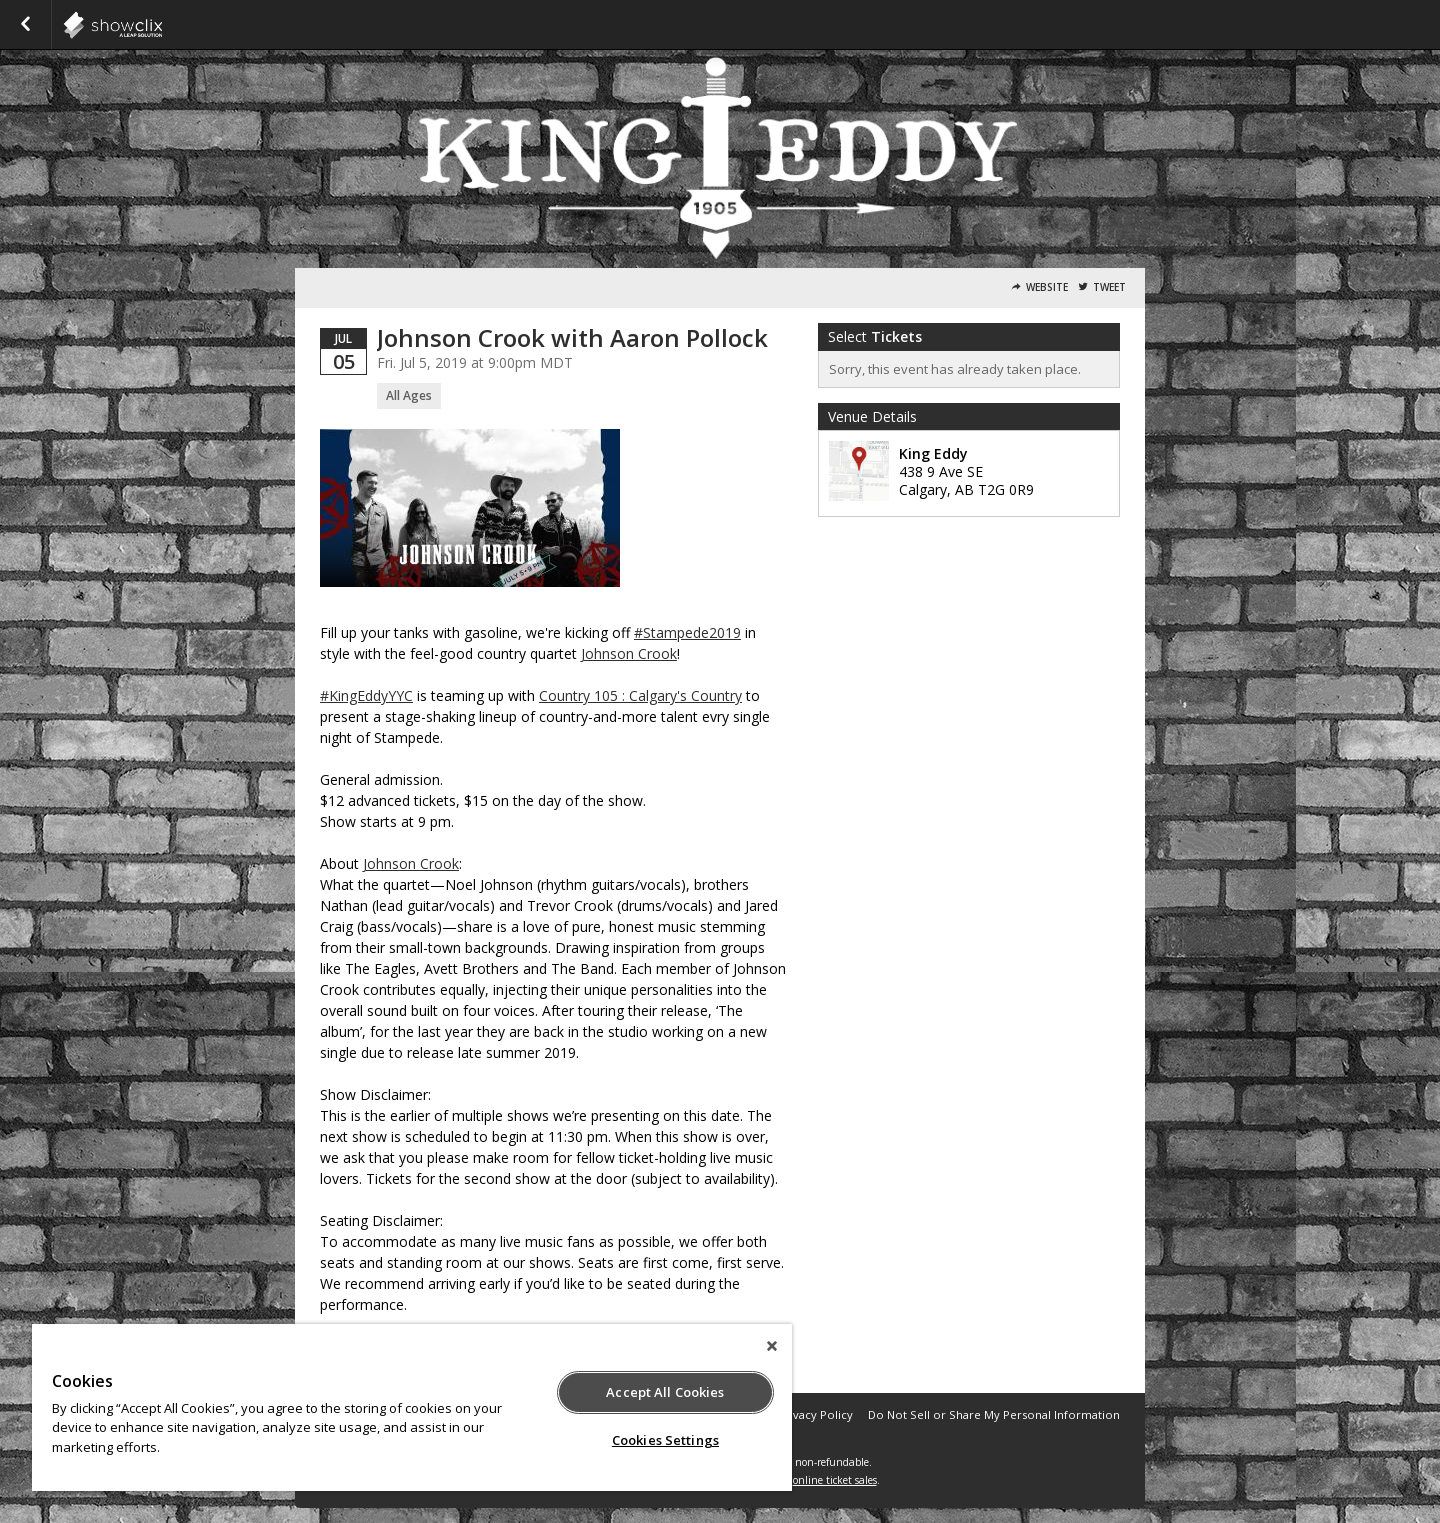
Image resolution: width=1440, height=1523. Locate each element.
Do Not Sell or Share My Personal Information (994, 1414)
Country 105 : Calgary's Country (640, 695)
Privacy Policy (815, 1414)
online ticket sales (835, 1480)
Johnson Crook (629, 653)
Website (1047, 287)
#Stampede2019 (687, 632)
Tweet (1109, 287)
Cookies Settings (665, 1440)
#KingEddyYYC (366, 695)
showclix (162, 25)
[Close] (772, 1346)
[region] (412, 1407)
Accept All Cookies (665, 1392)
